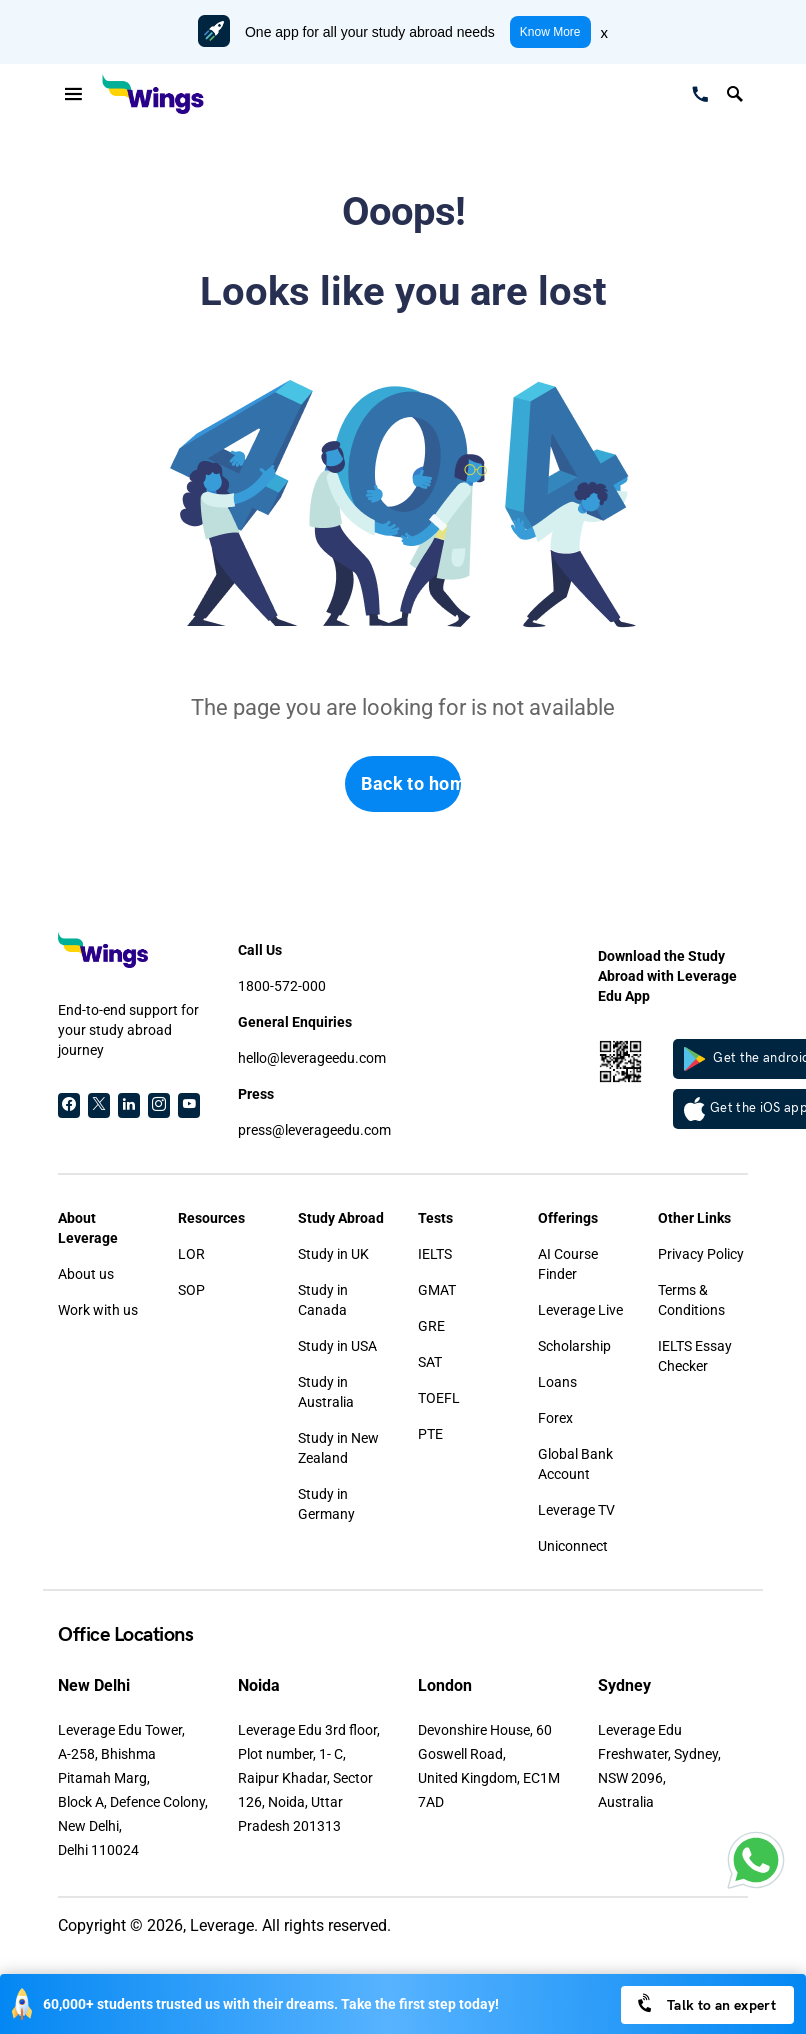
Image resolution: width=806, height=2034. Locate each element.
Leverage (222, 1925)
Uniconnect (573, 1546)
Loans (557, 1382)
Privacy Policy (701, 1254)
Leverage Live (580, 1310)
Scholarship (574, 1346)
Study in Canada (323, 1300)
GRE (431, 1326)
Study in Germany (326, 1504)
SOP (191, 1290)
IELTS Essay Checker (695, 1356)
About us (86, 1274)
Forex (555, 1418)
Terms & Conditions (691, 1300)
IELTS (435, 1254)
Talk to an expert (705, 2003)
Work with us (98, 1310)
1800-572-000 (282, 986)
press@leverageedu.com (314, 1130)
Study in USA (337, 1346)
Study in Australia (326, 1392)
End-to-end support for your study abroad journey (128, 1030)
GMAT (437, 1290)
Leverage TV (576, 1510)
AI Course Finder (568, 1264)
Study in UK (333, 1254)
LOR (191, 1254)
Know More (550, 32)
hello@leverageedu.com (312, 1058)
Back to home (411, 783)
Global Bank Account (575, 1464)
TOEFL (439, 1398)
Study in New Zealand (338, 1448)
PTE (430, 1434)
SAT (430, 1362)
